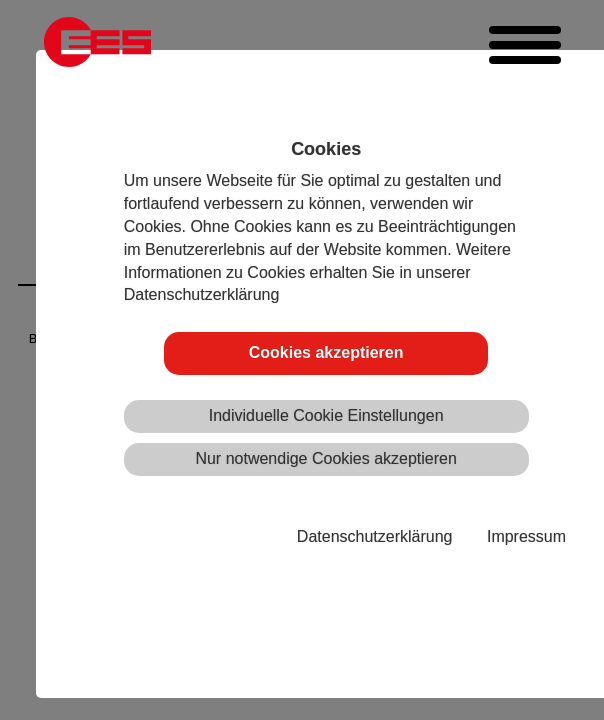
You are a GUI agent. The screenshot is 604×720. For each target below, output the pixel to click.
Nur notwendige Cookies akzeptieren (325, 458)
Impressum (526, 536)
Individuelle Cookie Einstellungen (326, 415)
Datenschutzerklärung (375, 536)
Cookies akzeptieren (326, 352)
